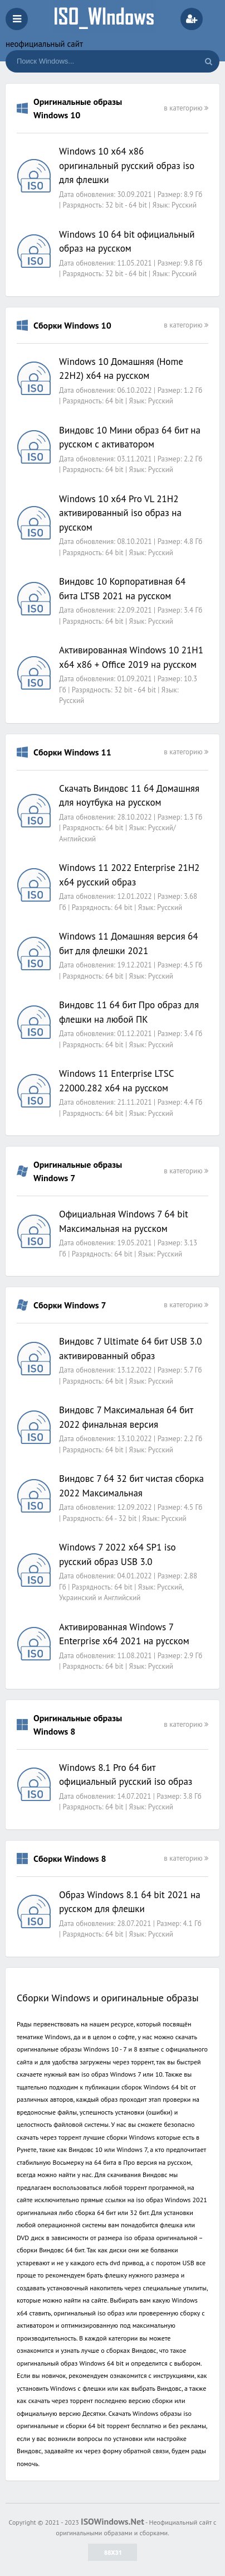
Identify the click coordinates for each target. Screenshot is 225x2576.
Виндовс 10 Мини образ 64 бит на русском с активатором (129, 437)
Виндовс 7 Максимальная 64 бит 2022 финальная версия (126, 1417)
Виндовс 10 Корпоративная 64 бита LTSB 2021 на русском (122, 588)
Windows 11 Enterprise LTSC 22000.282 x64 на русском (116, 1080)
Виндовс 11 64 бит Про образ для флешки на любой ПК (129, 1012)
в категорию (186, 108)
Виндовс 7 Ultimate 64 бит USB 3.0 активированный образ (130, 1348)
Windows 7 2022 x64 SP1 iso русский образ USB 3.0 (117, 1554)
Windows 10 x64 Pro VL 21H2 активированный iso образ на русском (120, 513)
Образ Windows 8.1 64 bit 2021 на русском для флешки (129, 1902)
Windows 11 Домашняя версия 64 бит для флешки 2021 (128, 943)
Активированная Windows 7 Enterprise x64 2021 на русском (124, 1634)
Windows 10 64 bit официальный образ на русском (126, 241)
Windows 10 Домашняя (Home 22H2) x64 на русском (121, 368)
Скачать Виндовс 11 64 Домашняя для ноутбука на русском (129, 795)
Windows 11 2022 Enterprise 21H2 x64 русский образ (129, 874)
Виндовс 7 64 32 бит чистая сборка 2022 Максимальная (131, 1485)
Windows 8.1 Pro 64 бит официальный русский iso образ (125, 1774)
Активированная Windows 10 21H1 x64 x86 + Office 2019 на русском (131, 657)
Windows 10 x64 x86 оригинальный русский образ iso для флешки (126, 165)
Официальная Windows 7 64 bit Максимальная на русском (123, 1221)
